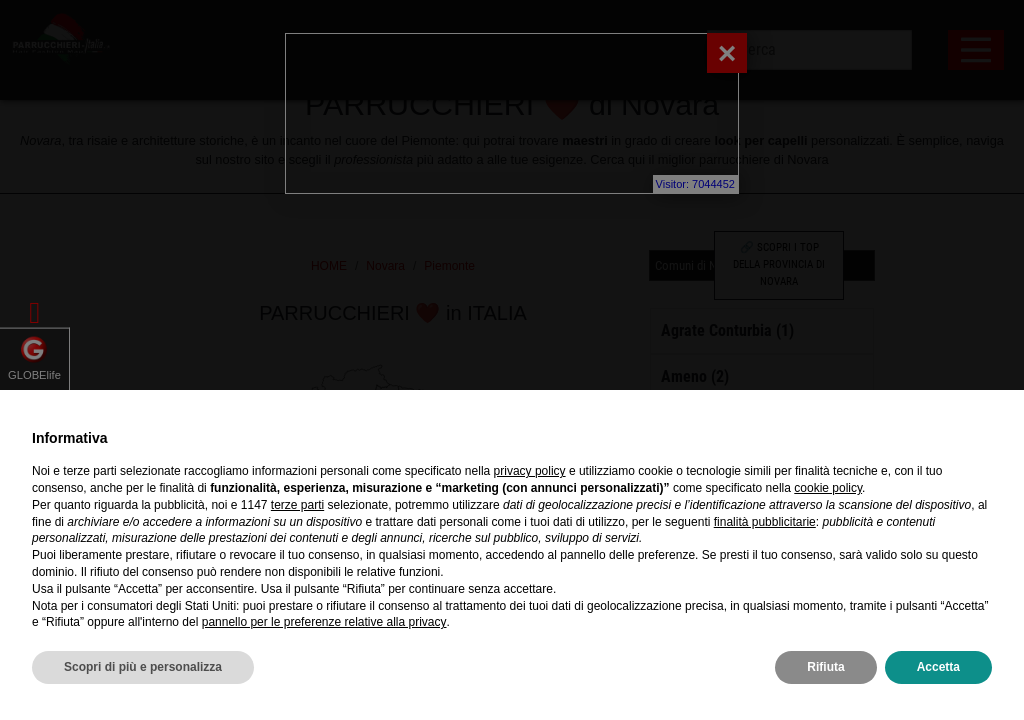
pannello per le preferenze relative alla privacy (324, 622)
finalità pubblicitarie (765, 522)
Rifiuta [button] (825, 667)
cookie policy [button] (828, 488)
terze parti (297, 505)
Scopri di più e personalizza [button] (143, 667)
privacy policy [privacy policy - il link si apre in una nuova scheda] (530, 471)
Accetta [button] (938, 667)
